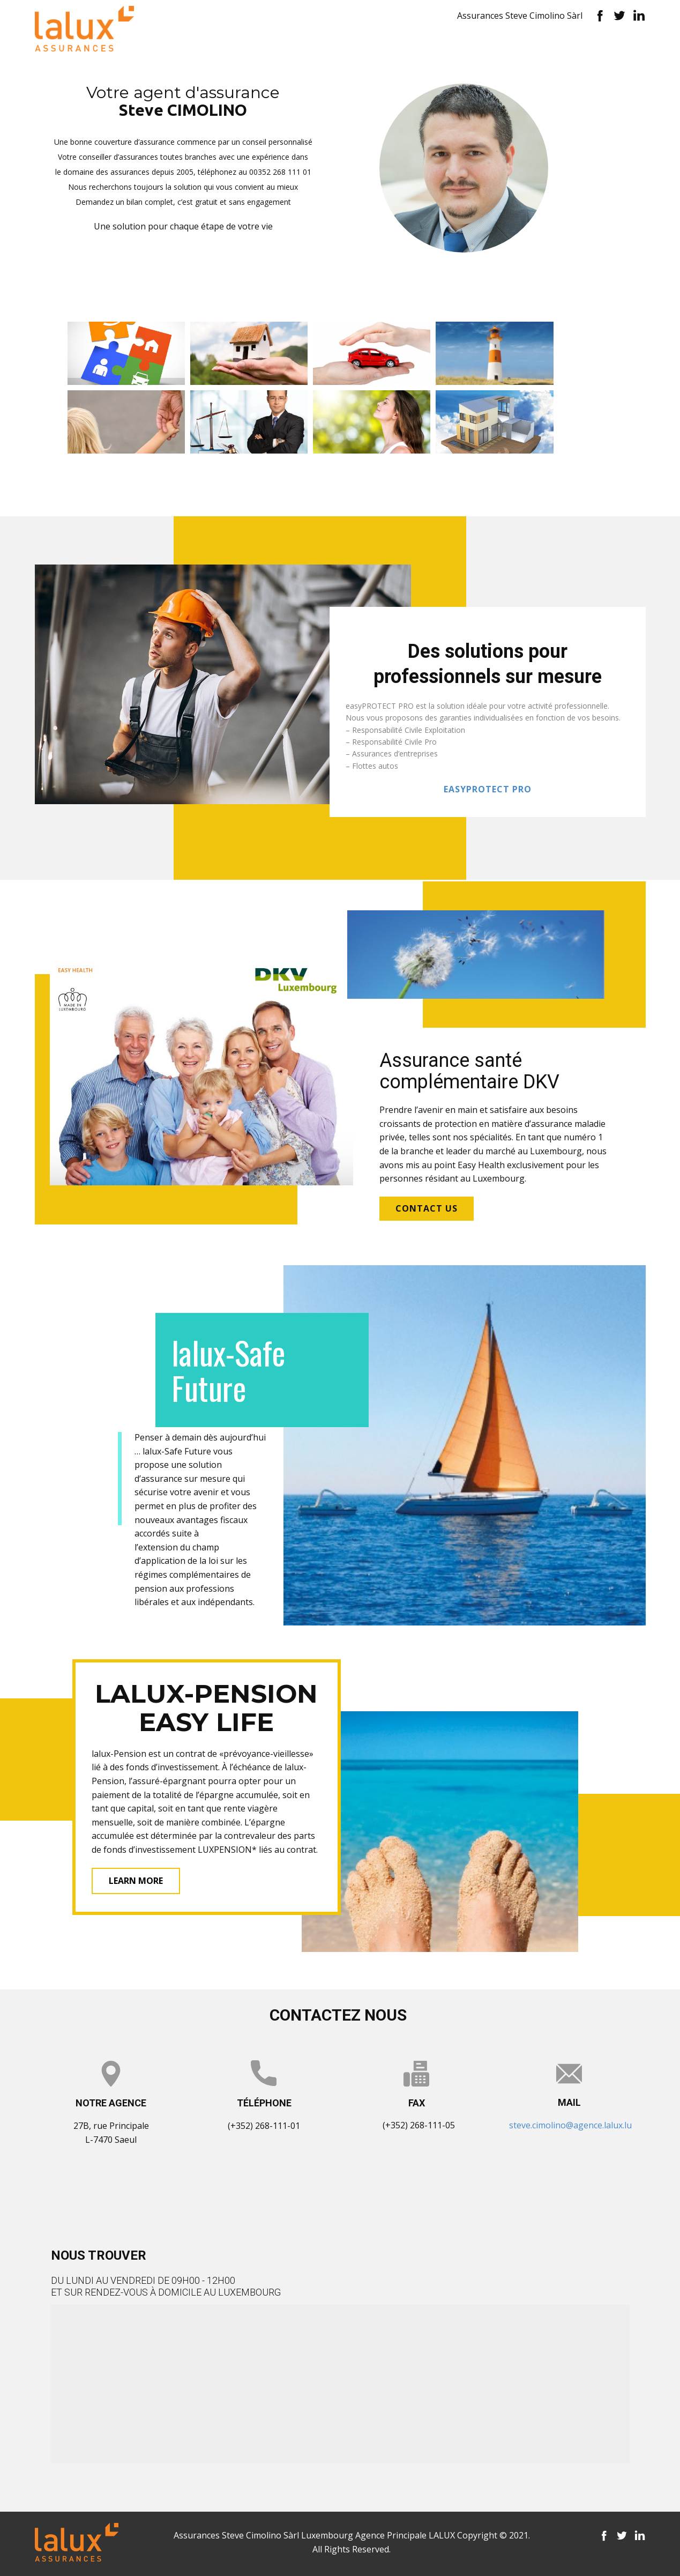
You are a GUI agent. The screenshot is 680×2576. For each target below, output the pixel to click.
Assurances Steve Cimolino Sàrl (519, 15)
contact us (426, 1208)
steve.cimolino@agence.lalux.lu (570, 2125)
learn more (136, 1881)
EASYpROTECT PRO (488, 789)
